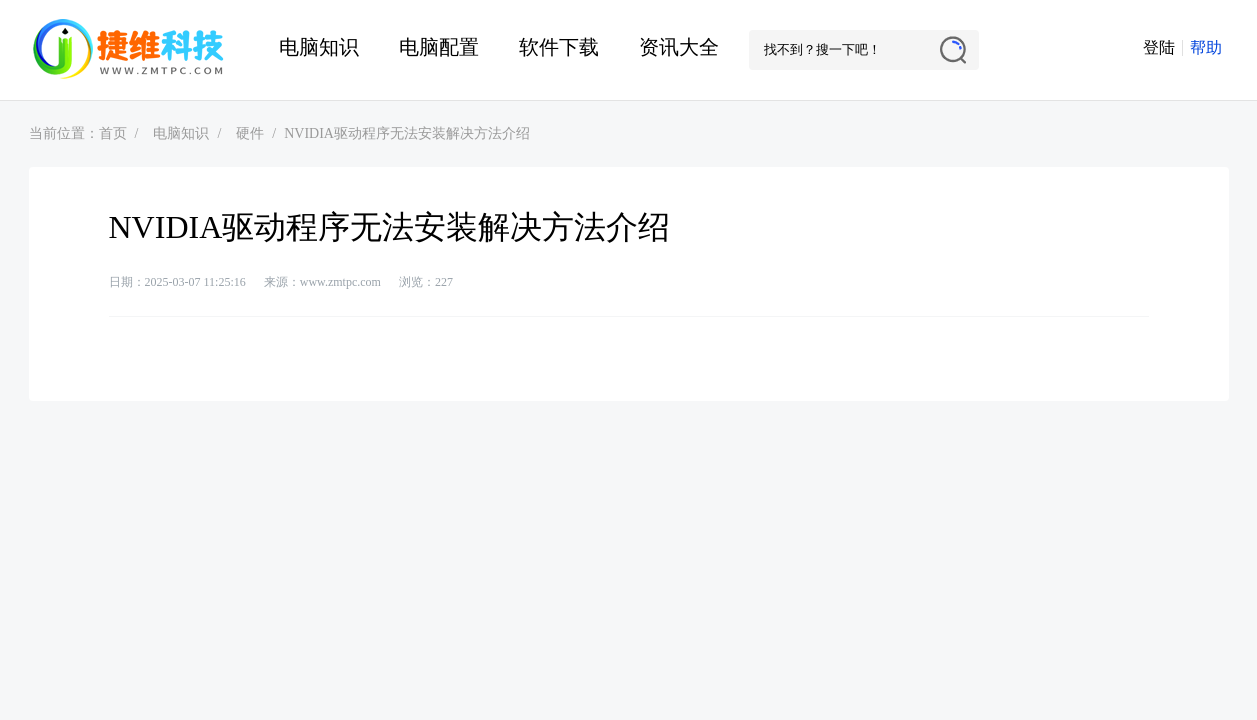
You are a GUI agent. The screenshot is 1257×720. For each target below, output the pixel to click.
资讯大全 (679, 47)
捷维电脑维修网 (129, 50)
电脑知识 (319, 47)
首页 (113, 133)
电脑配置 (439, 47)
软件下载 (559, 47)
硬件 (250, 133)
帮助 (1206, 47)
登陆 (1159, 47)
